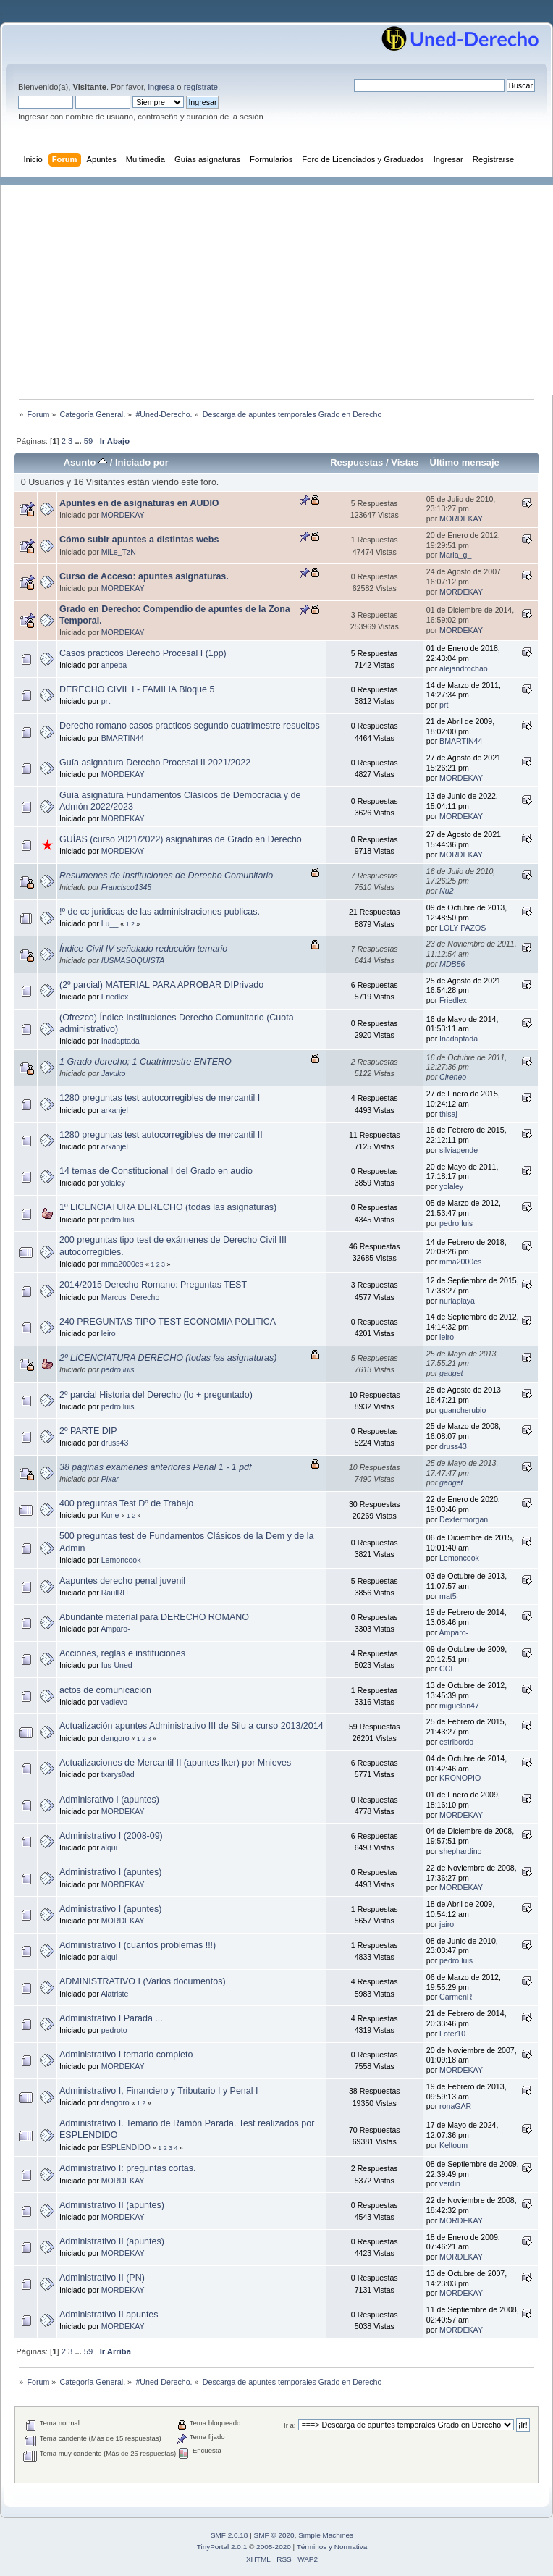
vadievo (114, 1702)
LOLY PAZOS (462, 927)
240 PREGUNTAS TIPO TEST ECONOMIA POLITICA (167, 1322)
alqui (109, 1847)
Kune (110, 1515)
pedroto (114, 2030)
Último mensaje (464, 462)
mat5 (448, 1596)
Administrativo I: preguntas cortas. (127, 2168)
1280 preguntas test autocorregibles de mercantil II (161, 1135)
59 (88, 441)
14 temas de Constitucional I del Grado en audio (156, 1171)
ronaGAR (455, 2106)
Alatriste (114, 1993)
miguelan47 (459, 1705)
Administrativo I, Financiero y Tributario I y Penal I (158, 2091)
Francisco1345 (126, 887)
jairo (446, 1924)
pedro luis (118, 1219)
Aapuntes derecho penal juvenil (122, 1581)
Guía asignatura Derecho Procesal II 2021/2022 (154, 763)
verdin (449, 2183)
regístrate (201, 87)
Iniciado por (142, 462)
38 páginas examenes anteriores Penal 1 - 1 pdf (155, 1467)
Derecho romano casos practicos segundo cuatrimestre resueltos (189, 726)
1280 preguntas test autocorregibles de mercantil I (159, 1098)
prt (105, 701)
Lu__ (110, 923)
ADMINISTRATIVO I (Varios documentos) (142, 1981)
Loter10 (452, 2033)
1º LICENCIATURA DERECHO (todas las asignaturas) (167, 1207)
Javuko (113, 1073)
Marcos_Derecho (130, 1297)
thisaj (448, 1113)
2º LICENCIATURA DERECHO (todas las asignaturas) (167, 1358)
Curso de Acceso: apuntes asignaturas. (144, 576)
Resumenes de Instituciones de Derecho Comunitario (166, 875)
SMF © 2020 (274, 2535)
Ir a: (289, 2425)
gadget (451, 1373)
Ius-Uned (116, 1665)
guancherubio (462, 1410)
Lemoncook (121, 1560)
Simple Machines (325, 2535)
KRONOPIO (460, 1778)
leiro (108, 1333)
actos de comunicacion (105, 1690)
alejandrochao (463, 668)
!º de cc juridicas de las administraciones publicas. (159, 912)
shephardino (460, 1851)
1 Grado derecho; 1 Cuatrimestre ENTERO (145, 1062)
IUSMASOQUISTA (133, 960)
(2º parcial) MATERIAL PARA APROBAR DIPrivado (161, 985)
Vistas (404, 462)
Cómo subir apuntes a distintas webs (139, 539)
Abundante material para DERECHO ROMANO (154, 1617)
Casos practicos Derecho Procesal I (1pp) (143, 653)
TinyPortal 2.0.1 (222, 2547)
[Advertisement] (283, 286)
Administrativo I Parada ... (111, 2018)
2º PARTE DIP (88, 1431)
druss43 (115, 1442)
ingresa (161, 87)
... (79, 441)
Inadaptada (120, 1040)
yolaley (113, 1182)
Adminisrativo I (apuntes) (109, 1800)
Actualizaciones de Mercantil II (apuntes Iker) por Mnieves (175, 1763)
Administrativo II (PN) (102, 2278)
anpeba (114, 664)
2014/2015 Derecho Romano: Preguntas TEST (153, 1285)
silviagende (458, 1150)
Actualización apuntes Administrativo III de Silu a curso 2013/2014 (191, 1726)
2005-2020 (273, 2547)
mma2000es (122, 1263)
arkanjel (114, 1110)
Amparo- (115, 1628)
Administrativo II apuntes (109, 2314)
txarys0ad (118, 1774)
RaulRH (114, 1592)
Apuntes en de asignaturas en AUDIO (139, 503)
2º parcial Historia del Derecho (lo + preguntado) (156, 1395)
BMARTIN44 (122, 738)
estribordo (456, 1741)
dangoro (115, 1738)
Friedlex (115, 996)
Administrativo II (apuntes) (111, 2205)
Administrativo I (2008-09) (111, 1836)
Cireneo (452, 1077)
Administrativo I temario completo (126, 2055)
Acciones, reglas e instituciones (122, 1653)
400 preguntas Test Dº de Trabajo (126, 1503)
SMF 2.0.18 (229, 2535)
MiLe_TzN (118, 551)
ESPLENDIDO (126, 2147)
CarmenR (455, 1996)
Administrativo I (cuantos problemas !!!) (137, 1945)
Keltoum (453, 2145)
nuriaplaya (457, 1300)
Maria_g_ (455, 554)
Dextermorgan (463, 1519)
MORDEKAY (123, 515)
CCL (447, 1668)
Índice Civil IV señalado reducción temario (143, 949)
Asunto (86, 462)
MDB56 (452, 964)
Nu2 (446, 890)
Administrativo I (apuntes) (110, 1872)
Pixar (110, 1478)
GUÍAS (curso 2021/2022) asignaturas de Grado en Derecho (180, 839)
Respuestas (356, 462)
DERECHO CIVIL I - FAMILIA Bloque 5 (136, 689)
